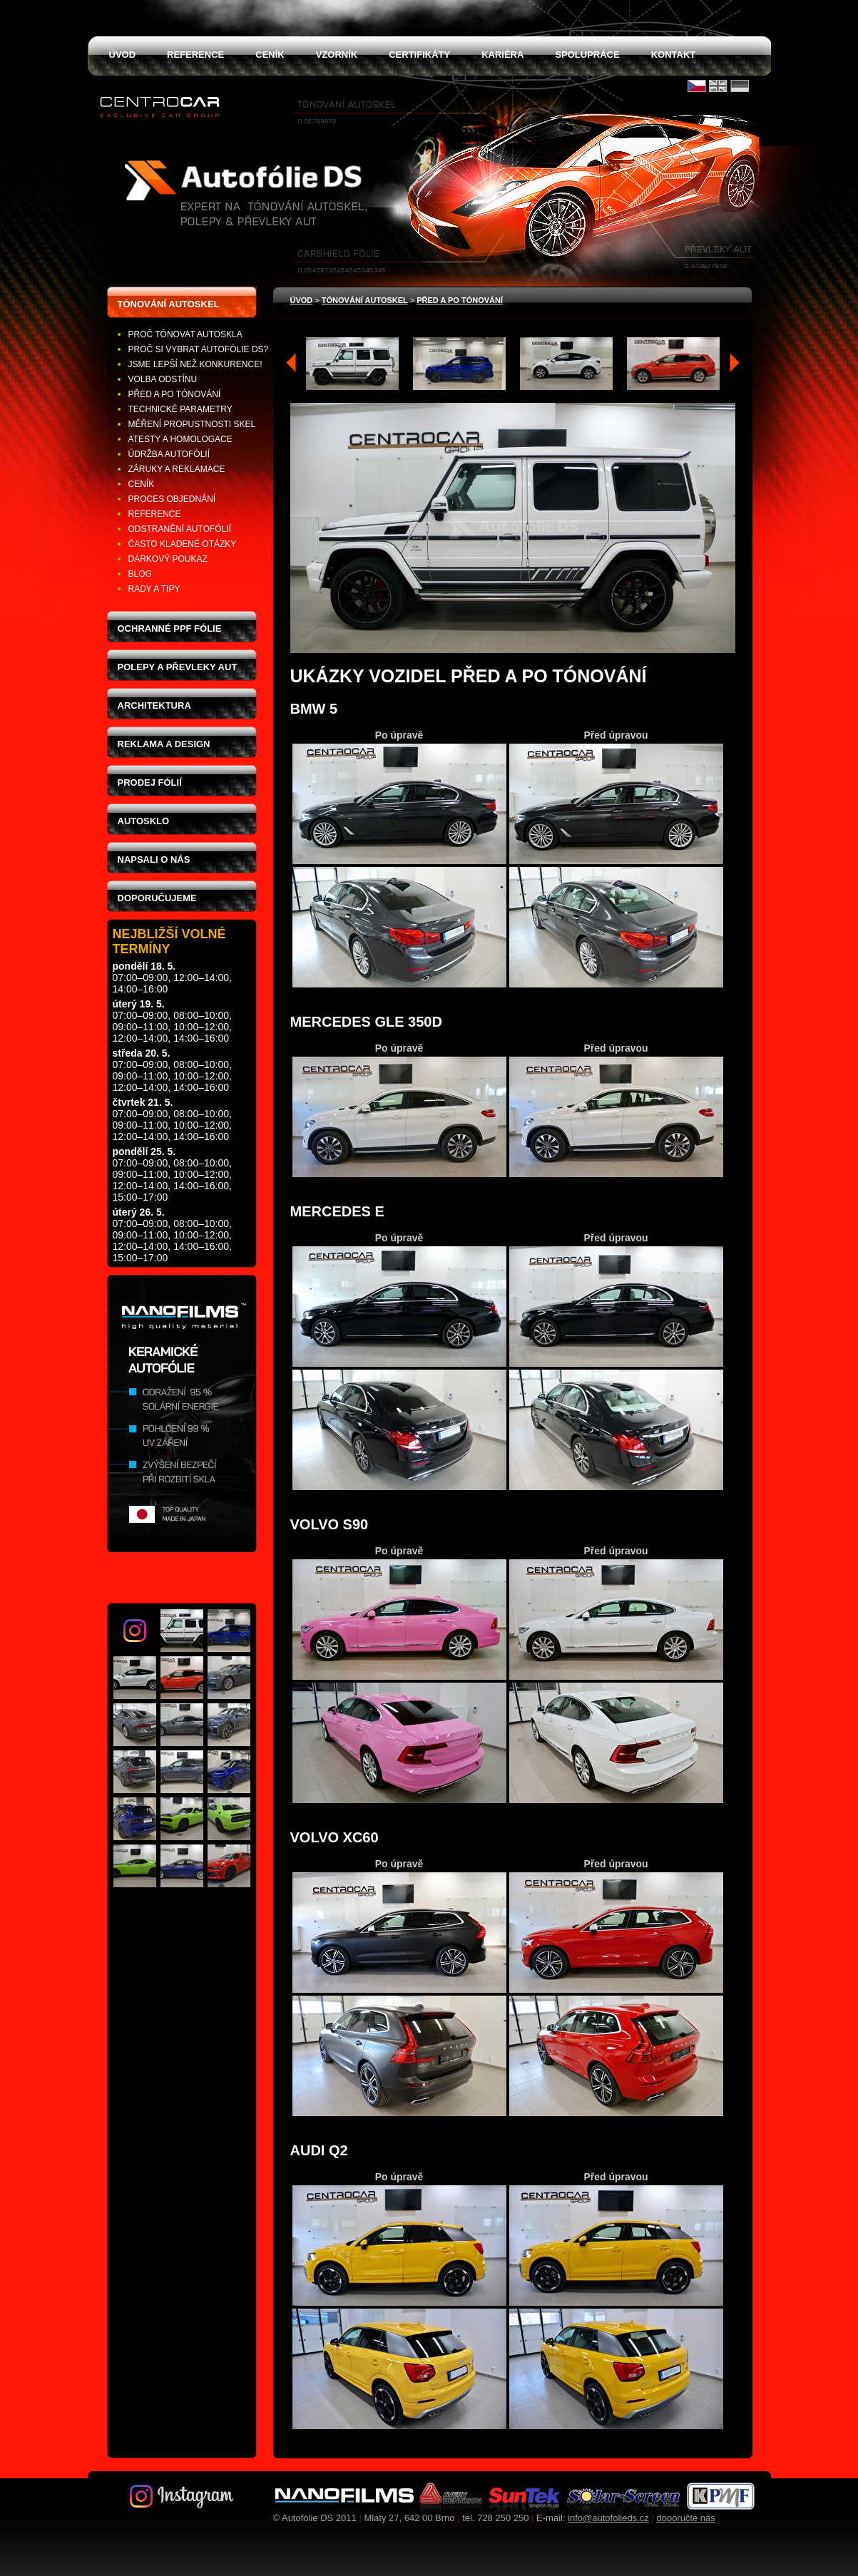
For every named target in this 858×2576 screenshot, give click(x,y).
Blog (140, 574)
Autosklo (144, 821)
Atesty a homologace (180, 439)
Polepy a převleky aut (178, 667)
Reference (154, 514)
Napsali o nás (154, 859)
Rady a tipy (154, 589)
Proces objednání (172, 499)
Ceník (141, 484)
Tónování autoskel (169, 304)
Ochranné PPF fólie (170, 628)
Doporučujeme (157, 898)
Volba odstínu (163, 379)
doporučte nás (685, 2518)
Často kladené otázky (182, 544)
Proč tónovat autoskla (185, 334)
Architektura (154, 705)
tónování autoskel (365, 300)
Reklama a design (164, 744)
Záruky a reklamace (176, 469)
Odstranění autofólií (179, 529)
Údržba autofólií (169, 454)
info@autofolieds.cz (608, 2518)
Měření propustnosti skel (192, 424)
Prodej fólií (150, 782)
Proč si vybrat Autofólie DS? (198, 349)
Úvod (301, 300)
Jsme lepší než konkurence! (195, 364)
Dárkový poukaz (168, 559)
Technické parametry (180, 409)
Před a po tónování (174, 394)
